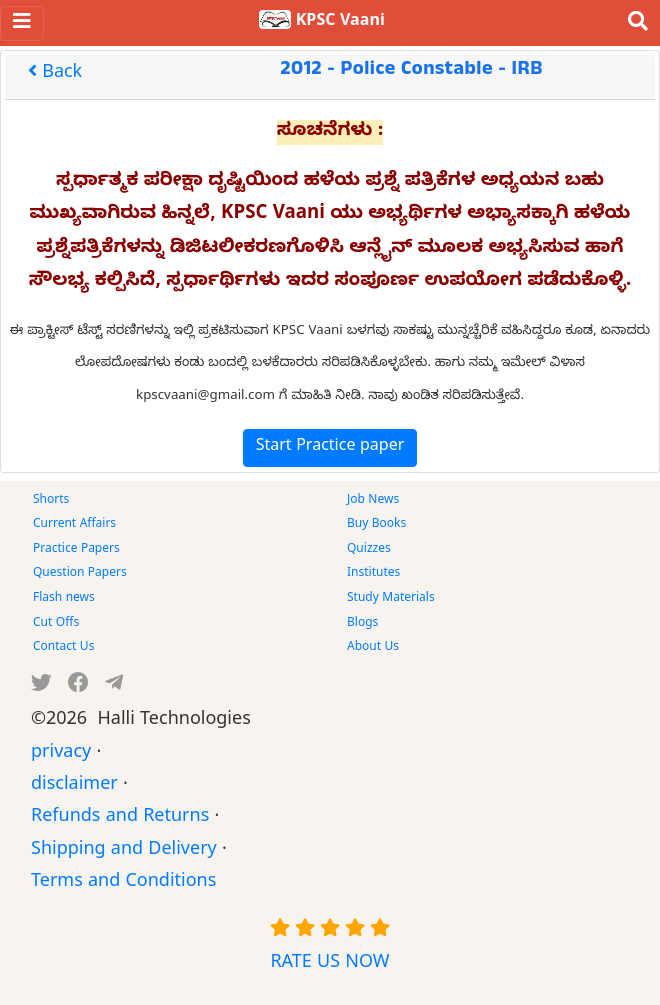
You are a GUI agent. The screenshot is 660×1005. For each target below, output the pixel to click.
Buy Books (376, 525)
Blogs (362, 624)
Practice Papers (76, 550)
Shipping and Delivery (124, 851)
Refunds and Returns (120, 818)
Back (55, 74)
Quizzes (369, 550)
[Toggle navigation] (22, 23)
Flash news (64, 599)
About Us (373, 648)
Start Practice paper (330, 448)
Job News (373, 501)
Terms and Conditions (123, 883)
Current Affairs (74, 525)
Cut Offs (56, 624)
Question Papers (80, 574)
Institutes (373, 574)
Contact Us (63, 648)
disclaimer (74, 786)
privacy (61, 754)
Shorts (51, 501)
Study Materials (391, 599)
